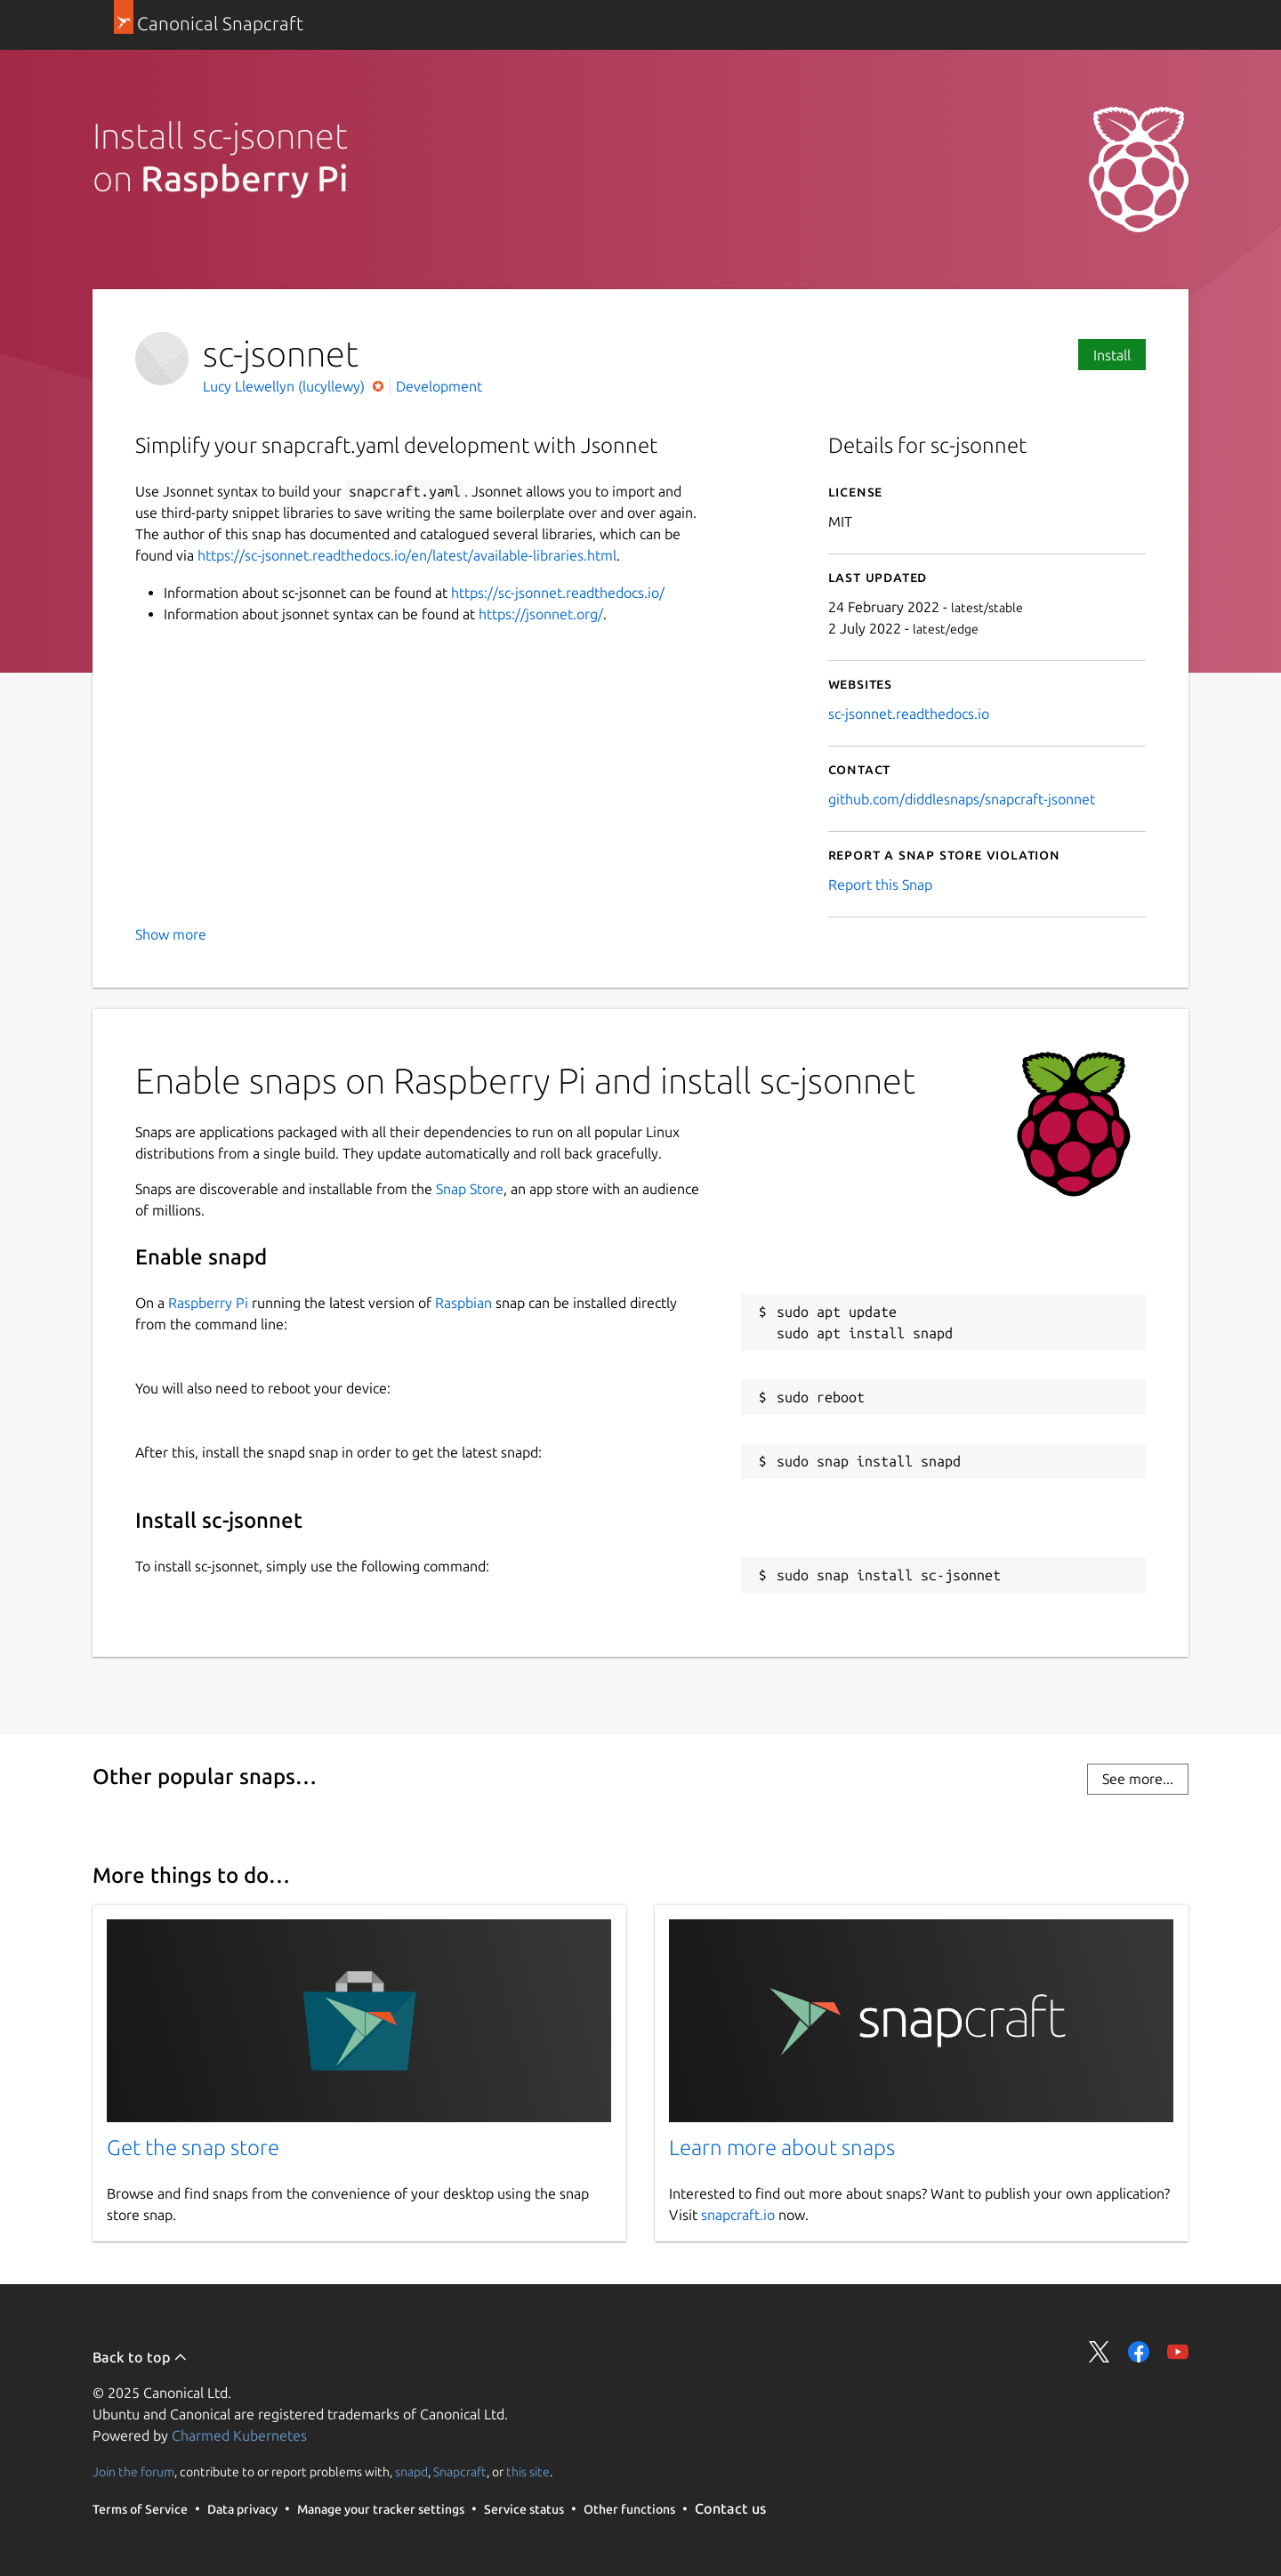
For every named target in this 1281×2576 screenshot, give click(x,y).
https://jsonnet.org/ (541, 614)
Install (1112, 355)
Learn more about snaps (782, 2148)
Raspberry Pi (208, 1303)
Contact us (730, 2508)
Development (439, 386)
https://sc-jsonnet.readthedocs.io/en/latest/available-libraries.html (406, 555)
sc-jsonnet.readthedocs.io (908, 714)
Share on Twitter (1099, 2351)
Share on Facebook (1138, 2351)
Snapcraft (460, 2472)
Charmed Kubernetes (239, 2435)
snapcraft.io (738, 2215)
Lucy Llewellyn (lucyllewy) (285, 386)
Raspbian (463, 1303)
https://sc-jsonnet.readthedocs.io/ (558, 593)
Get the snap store (193, 2148)
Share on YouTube (1177, 2351)
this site (528, 2472)
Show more (170, 934)
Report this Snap (880, 884)
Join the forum (133, 2472)
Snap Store (470, 1189)
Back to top (140, 2357)
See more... (1137, 1779)
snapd (411, 2472)
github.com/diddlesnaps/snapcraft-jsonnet (961, 799)
